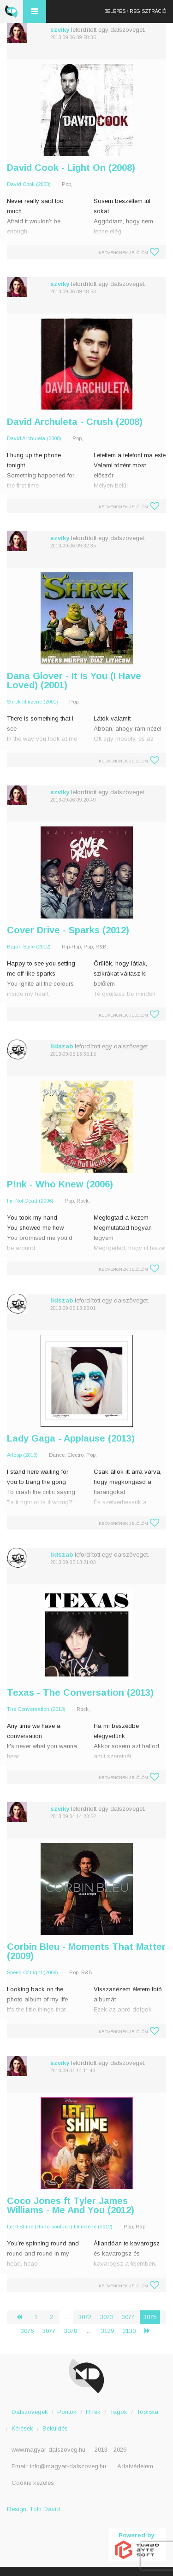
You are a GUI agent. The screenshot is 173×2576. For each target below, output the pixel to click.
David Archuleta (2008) (34, 438)
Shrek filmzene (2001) (32, 701)
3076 (27, 2330)
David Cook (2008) (29, 184)
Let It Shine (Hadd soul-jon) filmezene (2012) (60, 2226)
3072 (84, 2317)
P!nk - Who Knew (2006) (60, 1184)
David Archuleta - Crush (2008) (75, 422)
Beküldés (55, 2428)
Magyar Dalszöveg (11, 11)
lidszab (61, 1046)
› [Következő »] (151, 2331)
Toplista (147, 2411)
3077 (48, 2330)
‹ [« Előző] (23, 2317)
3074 (128, 2317)
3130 (129, 2330)
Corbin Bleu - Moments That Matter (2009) (86, 1951)
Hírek (93, 2411)
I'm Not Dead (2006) (30, 1201)
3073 (106, 2317)
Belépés (114, 11)
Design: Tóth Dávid (33, 2509)
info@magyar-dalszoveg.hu (68, 2466)
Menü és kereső (34, 11)
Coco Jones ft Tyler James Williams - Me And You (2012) (70, 2205)
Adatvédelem (135, 2466)
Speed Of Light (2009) (32, 1972)
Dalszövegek (30, 2411)
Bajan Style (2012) (29, 946)
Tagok (118, 2411)
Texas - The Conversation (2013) (80, 1692)
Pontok (67, 2411)
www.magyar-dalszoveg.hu (48, 2449)
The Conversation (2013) (36, 1709)
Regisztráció (148, 11)
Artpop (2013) (22, 1455)
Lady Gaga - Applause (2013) (71, 1438)
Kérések (22, 2428)
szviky (59, 29)
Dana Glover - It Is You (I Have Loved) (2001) (74, 680)
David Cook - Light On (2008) (71, 168)
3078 (70, 2330)
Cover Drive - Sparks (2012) (68, 930)
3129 (107, 2330)
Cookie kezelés (33, 2482)
